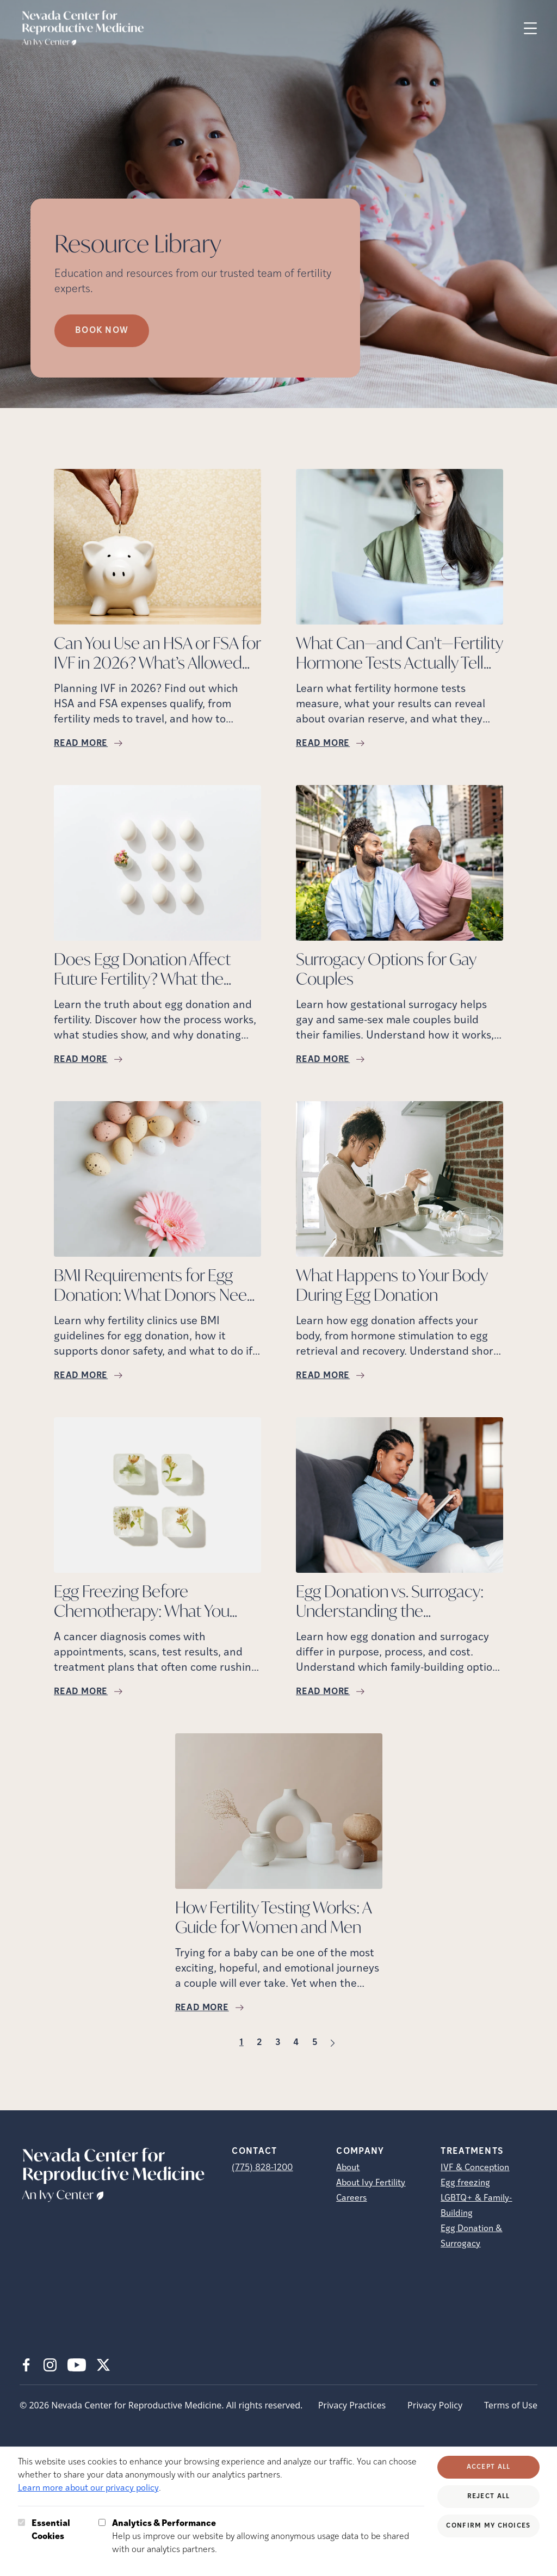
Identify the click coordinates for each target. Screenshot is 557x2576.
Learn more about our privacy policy (88, 2488)
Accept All (489, 2467)
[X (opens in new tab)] (103, 2364)
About (348, 2168)
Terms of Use (510, 2405)
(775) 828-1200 (262, 2168)
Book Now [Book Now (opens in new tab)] (101, 330)
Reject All (488, 2496)
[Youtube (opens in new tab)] (76, 2364)
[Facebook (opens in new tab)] (26, 2364)
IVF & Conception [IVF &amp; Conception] (475, 2168)
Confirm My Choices (488, 2526)
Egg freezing (465, 2183)
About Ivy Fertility (370, 2183)
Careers (351, 2198)
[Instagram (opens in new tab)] (50, 2364)
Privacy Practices (352, 2405)
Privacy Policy (434, 2405)
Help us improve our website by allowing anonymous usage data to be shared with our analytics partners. (268, 2535)
